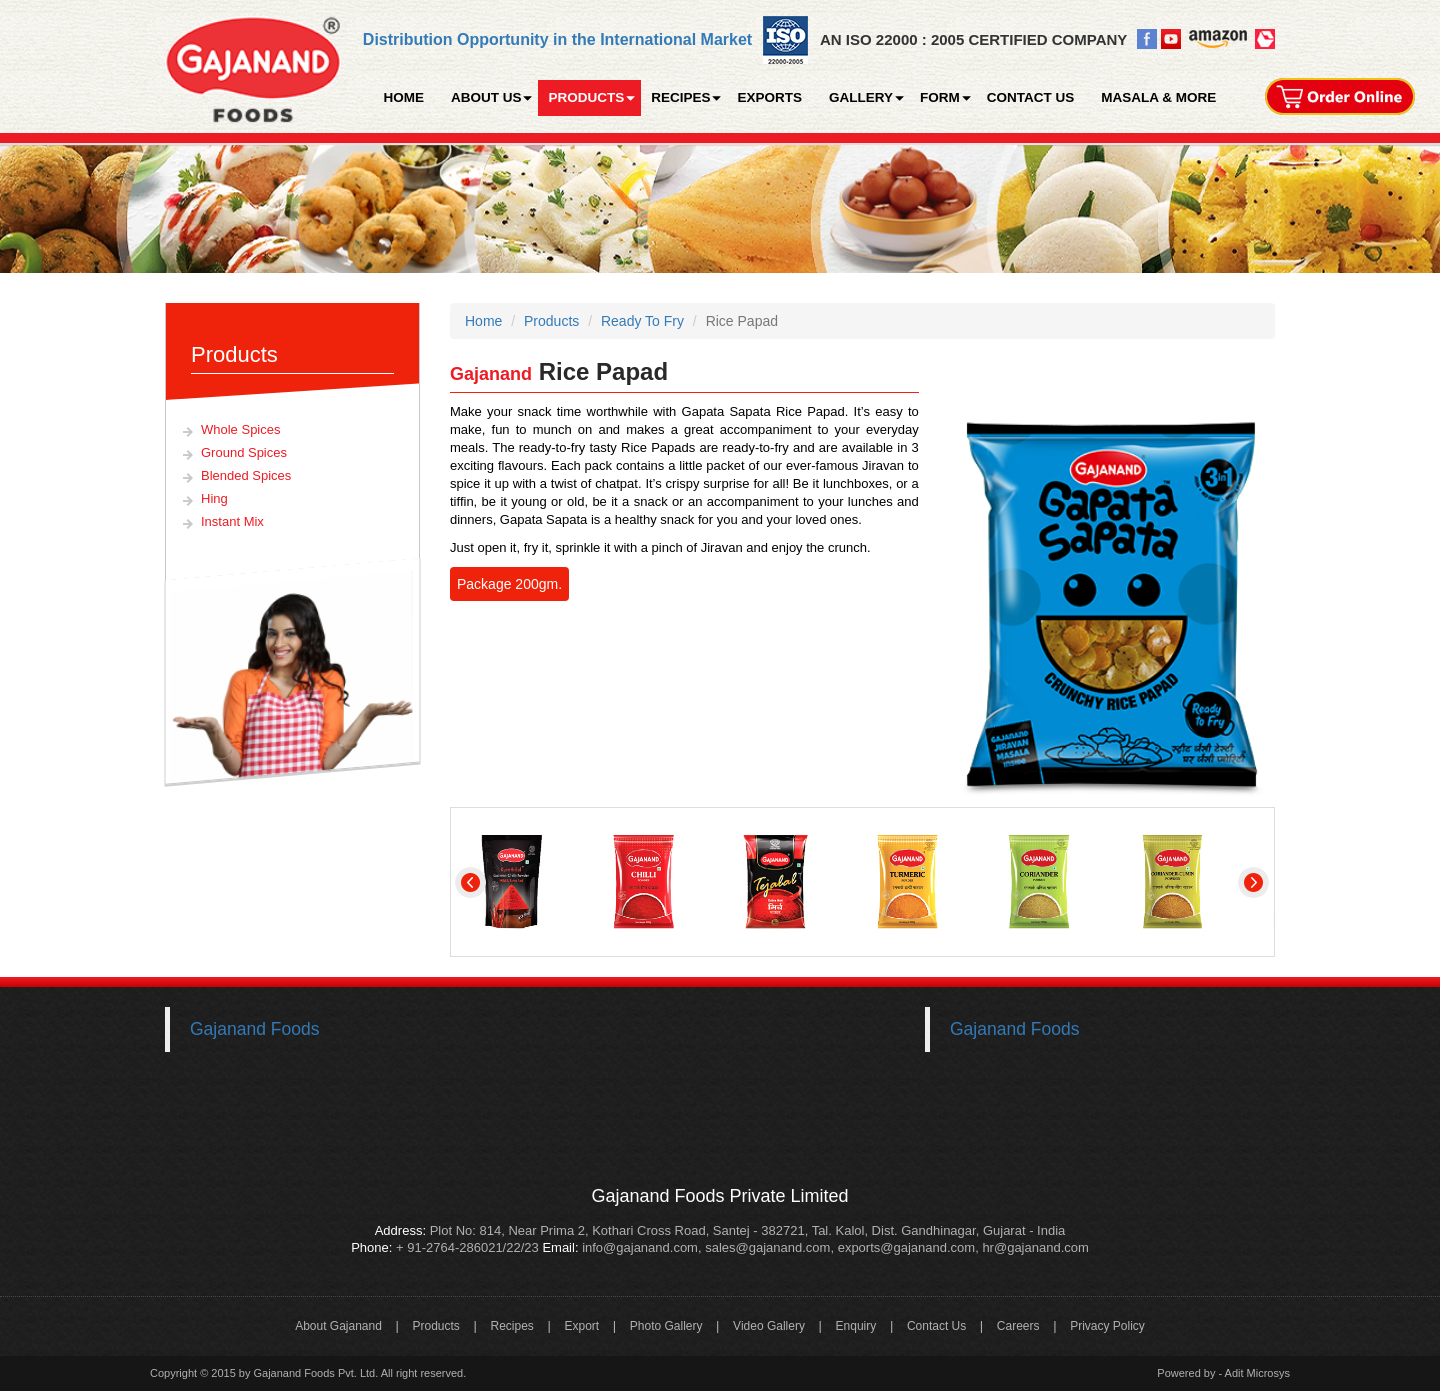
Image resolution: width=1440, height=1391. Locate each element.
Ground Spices (244, 452)
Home (483, 321)
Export (581, 1326)
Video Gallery (769, 1326)
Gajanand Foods (254, 1029)
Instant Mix (232, 521)
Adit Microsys (1257, 1373)
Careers (1018, 1326)
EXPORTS (769, 97)
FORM (940, 97)
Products (551, 321)
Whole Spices (240, 429)
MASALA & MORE (1158, 97)
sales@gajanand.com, (769, 1247)
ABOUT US (486, 97)
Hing (214, 498)
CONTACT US (1031, 97)
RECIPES (680, 97)
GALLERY (861, 97)
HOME (403, 97)
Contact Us (936, 1326)
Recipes (511, 1326)
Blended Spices (246, 475)
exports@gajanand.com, (908, 1247)
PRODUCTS (586, 97)
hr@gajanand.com (1035, 1247)
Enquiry (856, 1326)
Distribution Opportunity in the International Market (557, 39)
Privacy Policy (1107, 1326)
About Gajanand (338, 1326)
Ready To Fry (642, 321)
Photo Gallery (666, 1326)
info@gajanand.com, (640, 1247)
